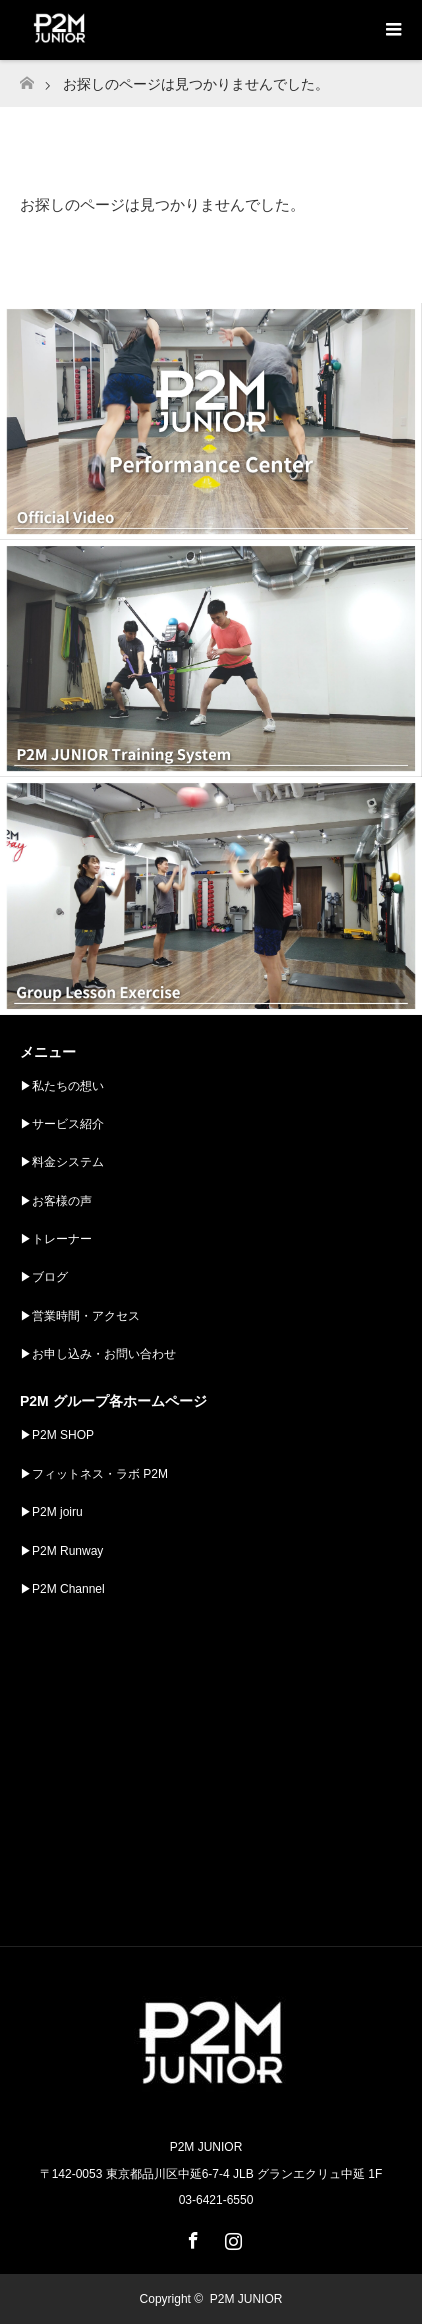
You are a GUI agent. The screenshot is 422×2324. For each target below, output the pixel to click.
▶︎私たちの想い (62, 1086)
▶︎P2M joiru (51, 1512)
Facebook (191, 2237)
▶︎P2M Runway (61, 1551)
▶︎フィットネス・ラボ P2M (94, 1474)
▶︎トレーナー (56, 1239)
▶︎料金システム (62, 1162)
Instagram (231, 2237)
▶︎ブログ (44, 1277)
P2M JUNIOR (246, 2299)
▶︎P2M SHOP (57, 1435)
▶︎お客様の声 (56, 1201)
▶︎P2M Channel (62, 1589)
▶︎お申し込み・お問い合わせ (98, 1354)
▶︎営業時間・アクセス (80, 1316)
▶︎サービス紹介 (62, 1124)
